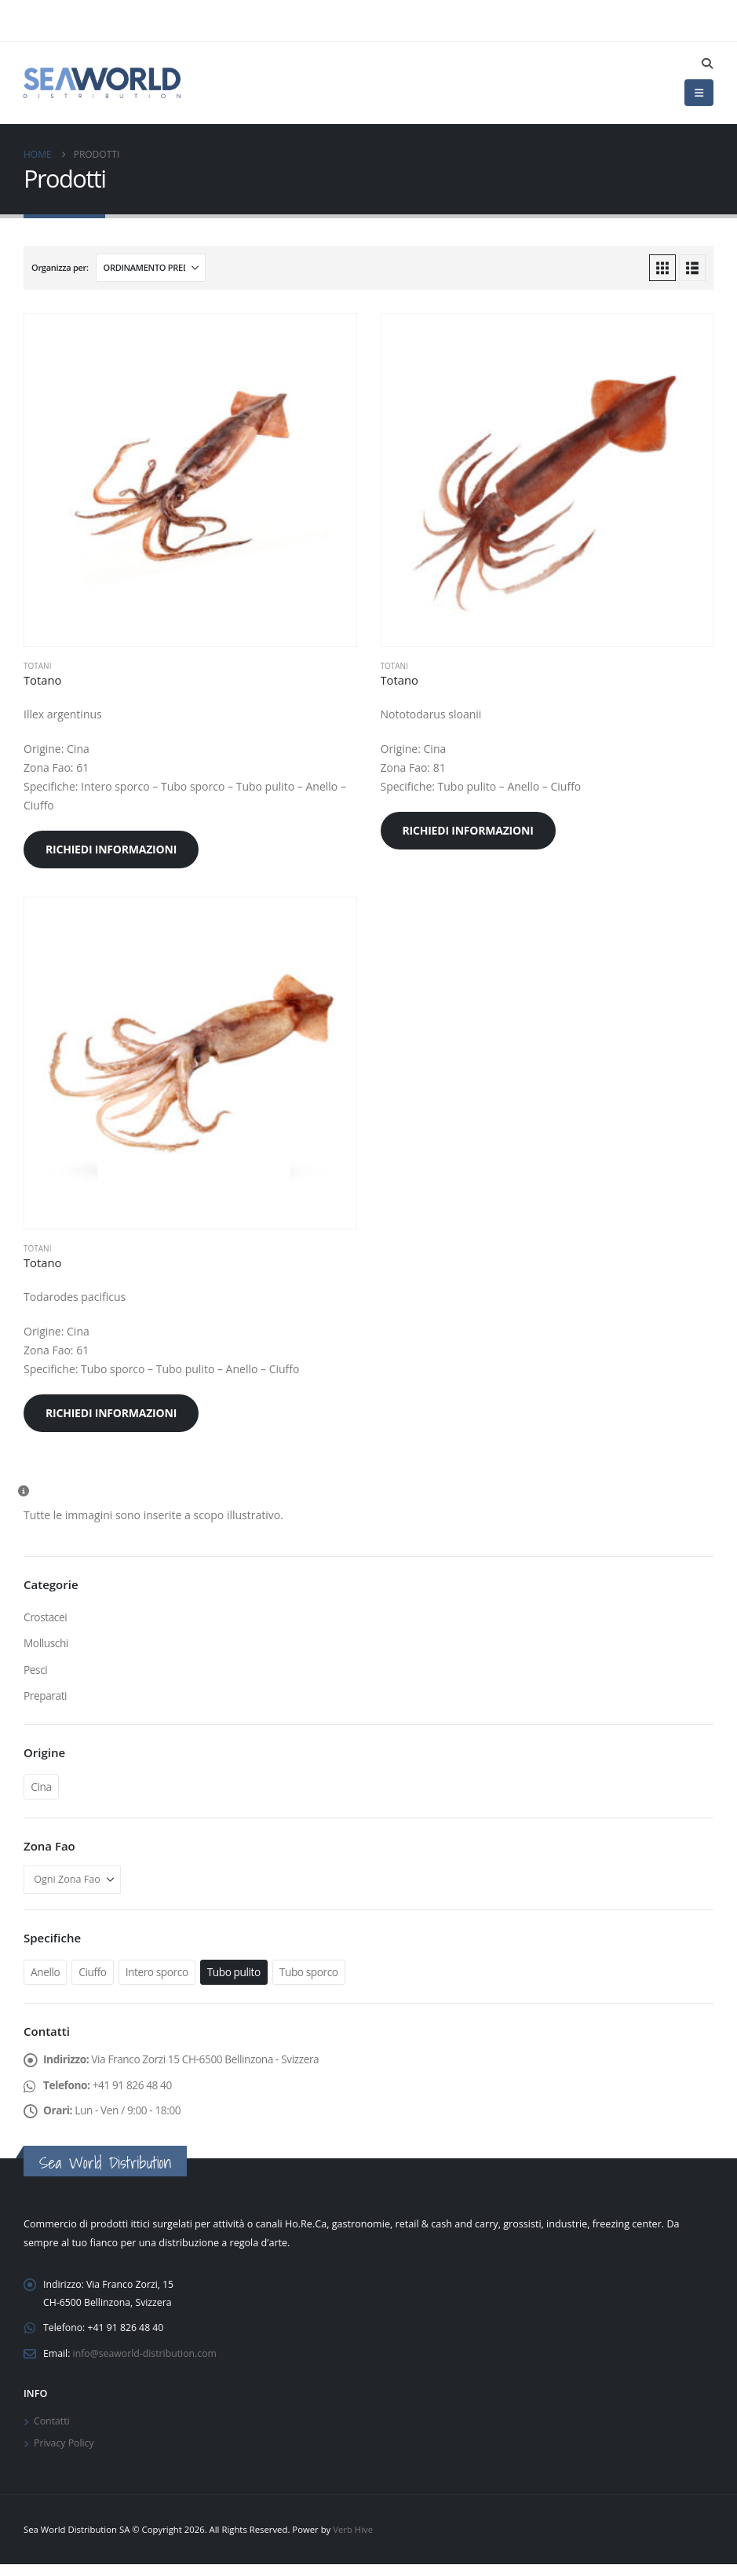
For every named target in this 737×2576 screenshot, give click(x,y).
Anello (45, 1974)
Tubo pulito (237, 1974)
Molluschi (46, 1643)
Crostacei (46, 1617)
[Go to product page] (190, 480)
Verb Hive (353, 2541)
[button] (706, 63)
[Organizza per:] (151, 268)
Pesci (36, 1670)
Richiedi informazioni (111, 849)
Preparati (46, 1697)
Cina (41, 1788)
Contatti (52, 2431)
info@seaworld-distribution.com (147, 2362)
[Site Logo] (102, 82)
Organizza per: (60, 267)
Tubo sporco (314, 1974)
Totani (37, 665)
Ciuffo (93, 1974)
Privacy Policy (65, 2454)
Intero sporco (159, 1974)
